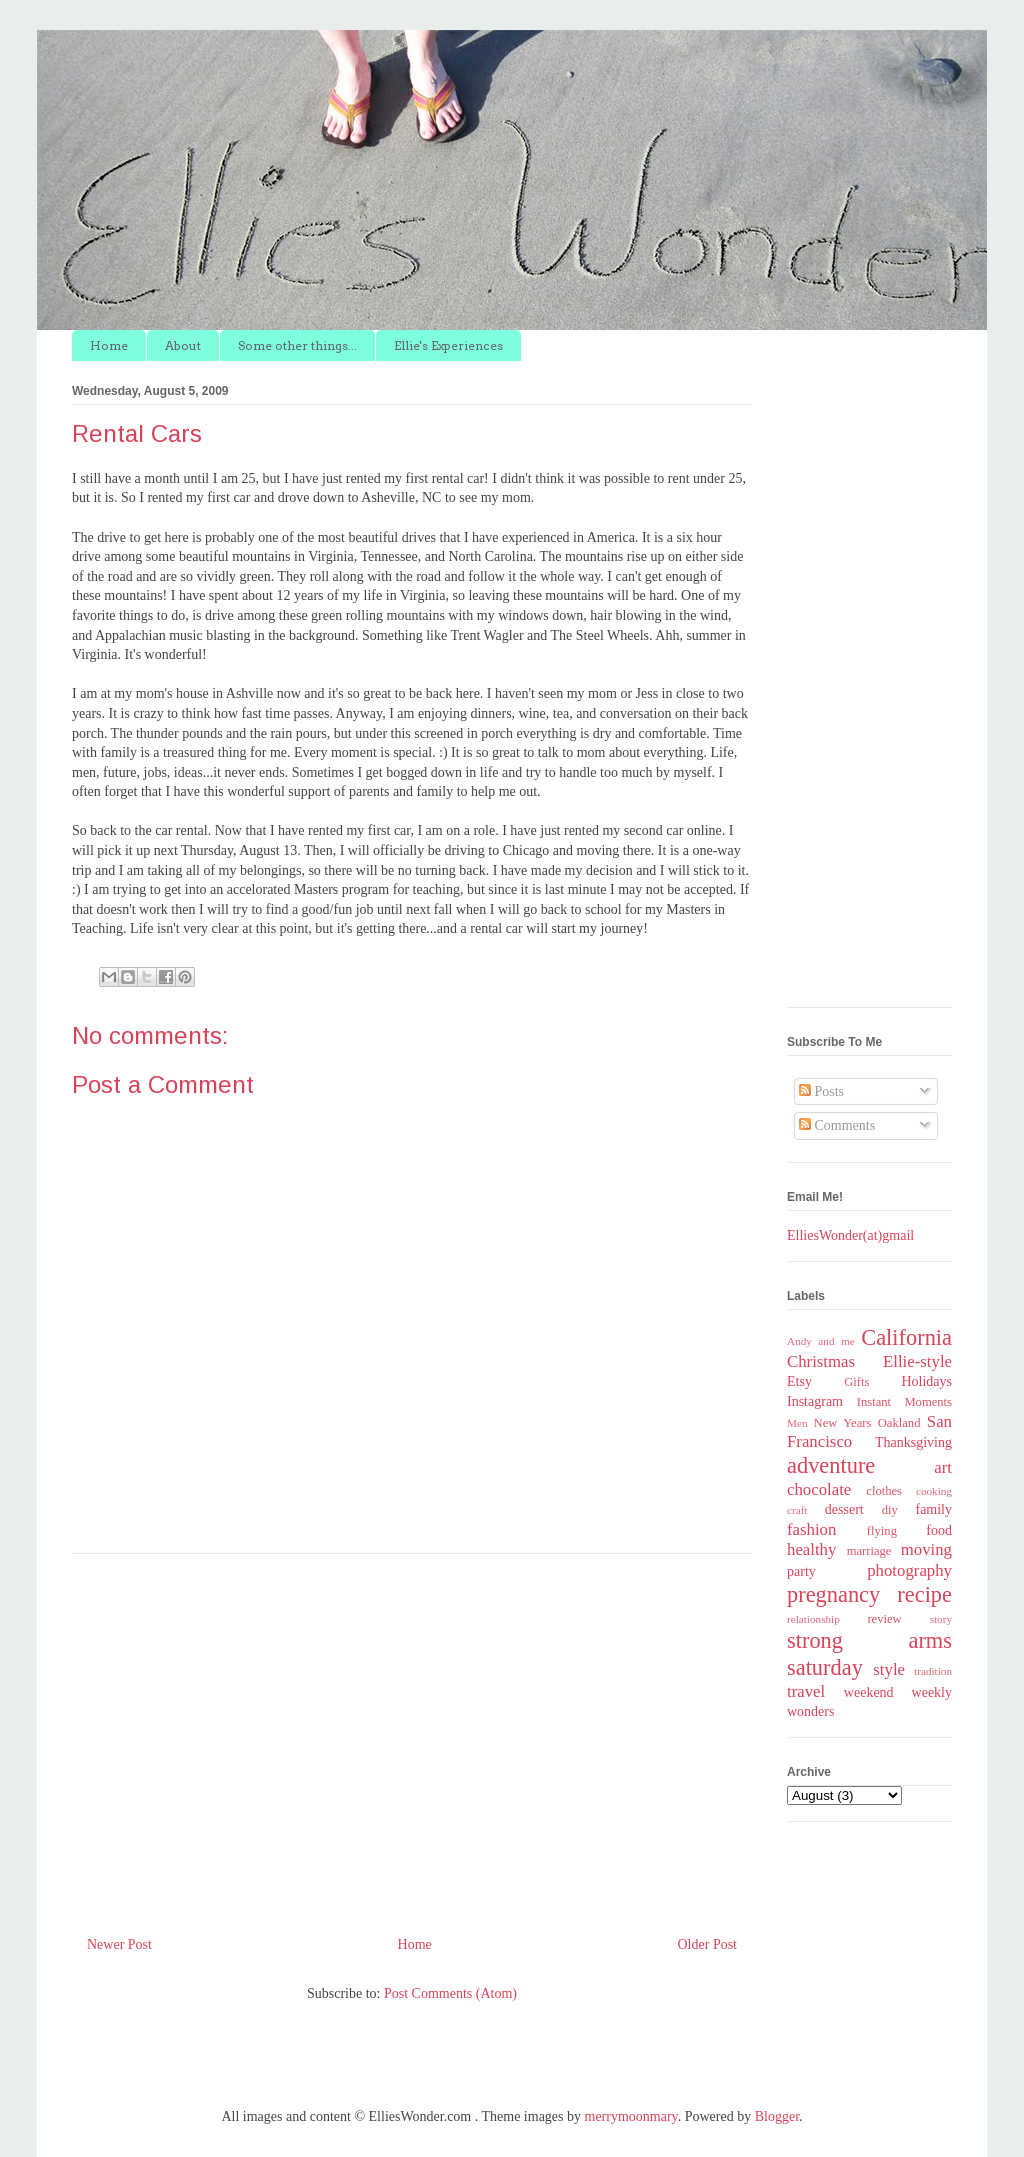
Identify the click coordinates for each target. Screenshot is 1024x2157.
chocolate (819, 1489)
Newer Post (119, 1944)
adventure (831, 1465)
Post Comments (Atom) (450, 1993)
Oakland (899, 1423)
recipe (924, 1594)
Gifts (856, 1382)
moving (926, 1549)
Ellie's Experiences (448, 345)
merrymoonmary (631, 2116)
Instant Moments (904, 1402)
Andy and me (821, 1341)
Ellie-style (917, 1361)
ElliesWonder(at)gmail (850, 1235)
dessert (844, 1509)
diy (890, 1510)
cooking (934, 1491)
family (933, 1509)
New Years (843, 1423)
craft (797, 1510)
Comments (837, 1125)
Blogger (777, 2116)
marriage (869, 1551)
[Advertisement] (412, 1737)
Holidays (926, 1381)
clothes (884, 1491)
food (939, 1530)
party (801, 1571)
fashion (811, 1529)
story (941, 1619)
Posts (821, 1091)
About (183, 345)
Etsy (799, 1381)
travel (806, 1691)
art (943, 1467)
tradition (933, 1671)
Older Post (708, 1944)
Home (109, 345)
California (906, 1337)
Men (797, 1423)
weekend (869, 1692)
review (884, 1619)
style (889, 1669)
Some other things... (297, 345)
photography (909, 1570)
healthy (811, 1549)
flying (882, 1531)
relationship (813, 1619)
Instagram (815, 1401)
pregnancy (833, 1594)
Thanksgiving (913, 1442)
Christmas (821, 1361)
